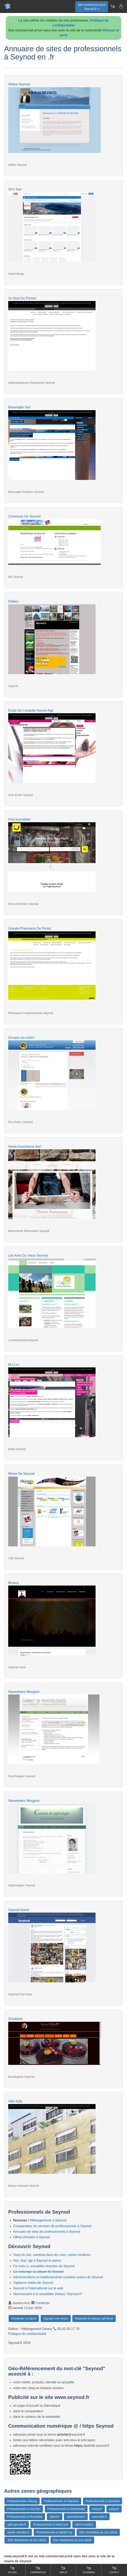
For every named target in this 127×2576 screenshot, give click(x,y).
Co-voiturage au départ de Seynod (38, 2271)
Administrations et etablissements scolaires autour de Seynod (58, 2277)
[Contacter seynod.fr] (121, 6)
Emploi (63, 2570)
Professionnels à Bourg (22, 2501)
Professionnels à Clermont (102, 2501)
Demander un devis (23, 2318)
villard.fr (55, 2516)
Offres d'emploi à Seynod (31, 2237)
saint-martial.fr (84, 2524)
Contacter (42, 2303)
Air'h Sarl (14, 189)
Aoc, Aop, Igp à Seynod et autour (37, 2260)
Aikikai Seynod (19, 84)
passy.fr (114, 2509)
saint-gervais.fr (16, 2524)
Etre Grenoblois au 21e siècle (98, 2532)
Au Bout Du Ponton (22, 298)
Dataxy (13, 601)
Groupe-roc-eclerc (21, 1037)
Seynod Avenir (18, 1910)
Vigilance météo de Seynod (33, 2282)
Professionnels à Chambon (61, 2501)
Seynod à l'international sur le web (38, 2288)
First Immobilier (19, 819)
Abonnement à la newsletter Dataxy (47, 2294)
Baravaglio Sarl (19, 407)
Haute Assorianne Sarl (24, 1146)
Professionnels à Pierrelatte (24, 2516)
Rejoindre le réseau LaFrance (94, 2318)
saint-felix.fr (99, 2516)
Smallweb (15, 2019)
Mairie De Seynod (21, 1473)
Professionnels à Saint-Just (50, 2524)
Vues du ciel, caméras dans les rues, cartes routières (51, 2255)
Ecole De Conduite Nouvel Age (30, 710)
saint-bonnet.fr (76, 2516)
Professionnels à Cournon (23, 2509)
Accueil (12, 2570)
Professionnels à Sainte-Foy (54, 2532)
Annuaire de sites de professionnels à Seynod (46, 2231)
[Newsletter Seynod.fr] (113, 6)
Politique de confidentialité (27, 2334)
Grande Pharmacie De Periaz (29, 928)
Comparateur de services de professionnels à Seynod (52, 2226)
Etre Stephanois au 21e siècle (72, 2540)
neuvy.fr (97, 2509)
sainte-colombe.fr (18, 2532)
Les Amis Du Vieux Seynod (28, 1255)
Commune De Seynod (24, 516)
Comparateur (38, 2570)
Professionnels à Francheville (66, 2509)
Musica (13, 1583)
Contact (114, 2570)
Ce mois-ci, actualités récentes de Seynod (44, 2266)
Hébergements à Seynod (48, 2220)
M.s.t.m (13, 1364)
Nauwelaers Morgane (23, 1691)
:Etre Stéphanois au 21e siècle (26, 2540)
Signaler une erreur (55, 2318)
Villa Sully (15, 2101)
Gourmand (89, 2570)
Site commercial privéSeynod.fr (91, 6)
